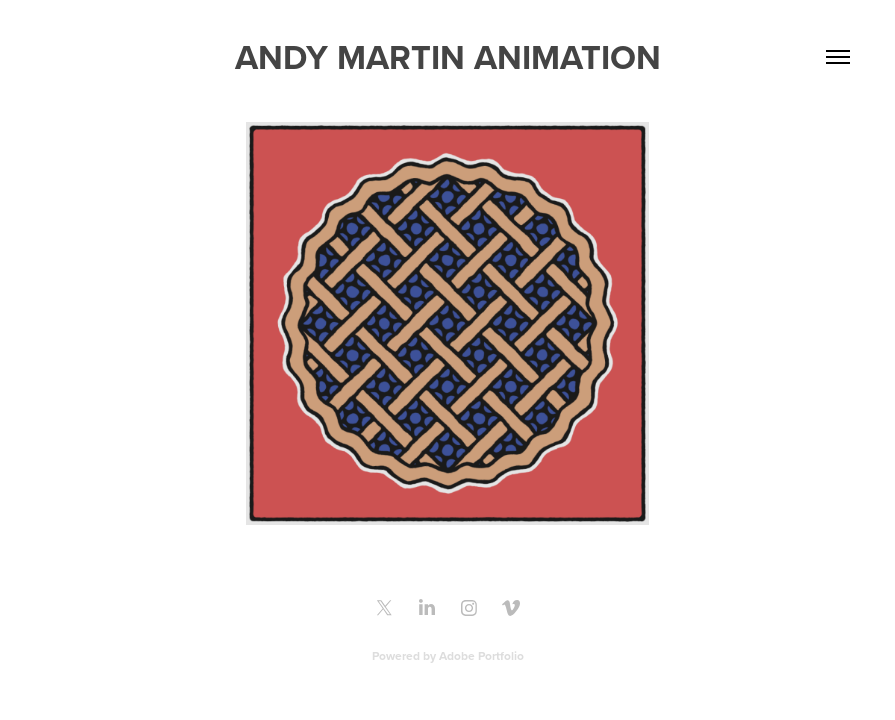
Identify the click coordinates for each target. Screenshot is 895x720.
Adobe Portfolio (481, 655)
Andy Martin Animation (448, 57)
